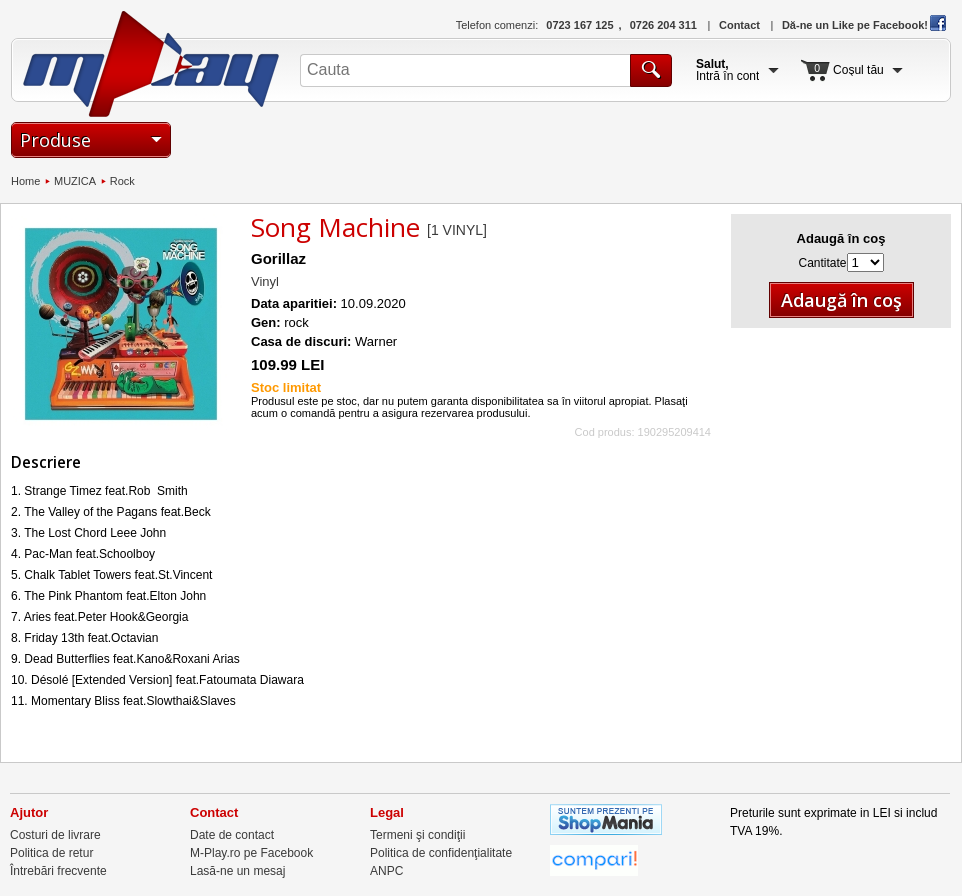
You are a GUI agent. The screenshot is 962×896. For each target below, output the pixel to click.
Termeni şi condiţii (417, 835)
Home (25, 181)
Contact (739, 25)
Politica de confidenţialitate (441, 853)
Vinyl (265, 281)
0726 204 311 (663, 25)
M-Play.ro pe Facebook (251, 853)
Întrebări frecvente (58, 871)
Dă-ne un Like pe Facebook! (864, 25)
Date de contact (232, 835)
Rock (122, 181)
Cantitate (822, 263)
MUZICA (75, 181)
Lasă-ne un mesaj (237, 871)
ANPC (386, 871)
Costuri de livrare (55, 835)
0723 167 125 (579, 25)
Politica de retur (51, 853)
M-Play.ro (151, 64)
